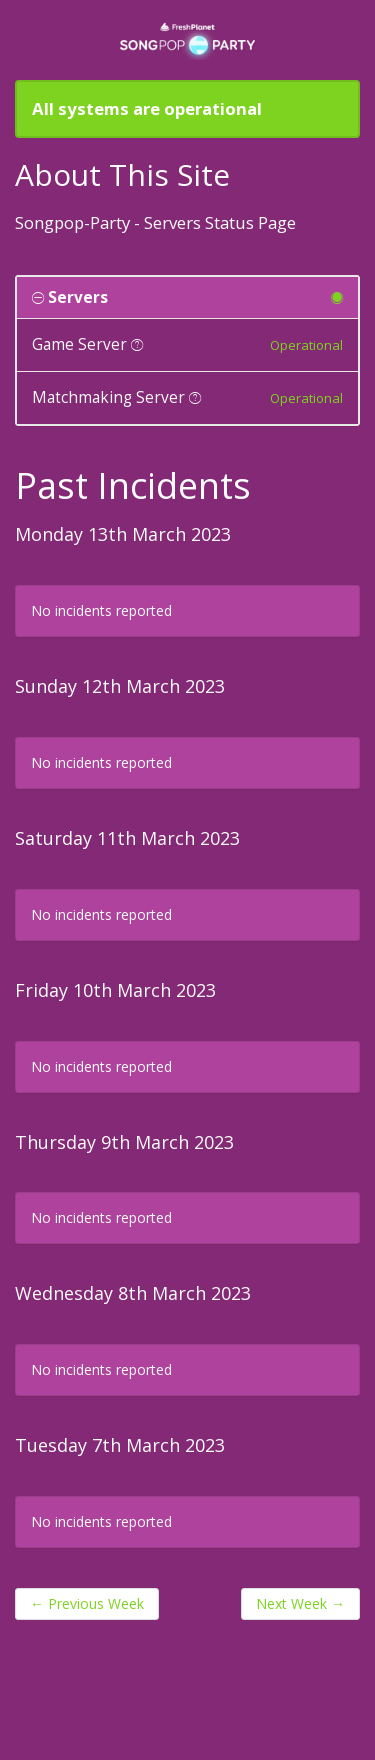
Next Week (300, 1603)
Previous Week (87, 1603)
